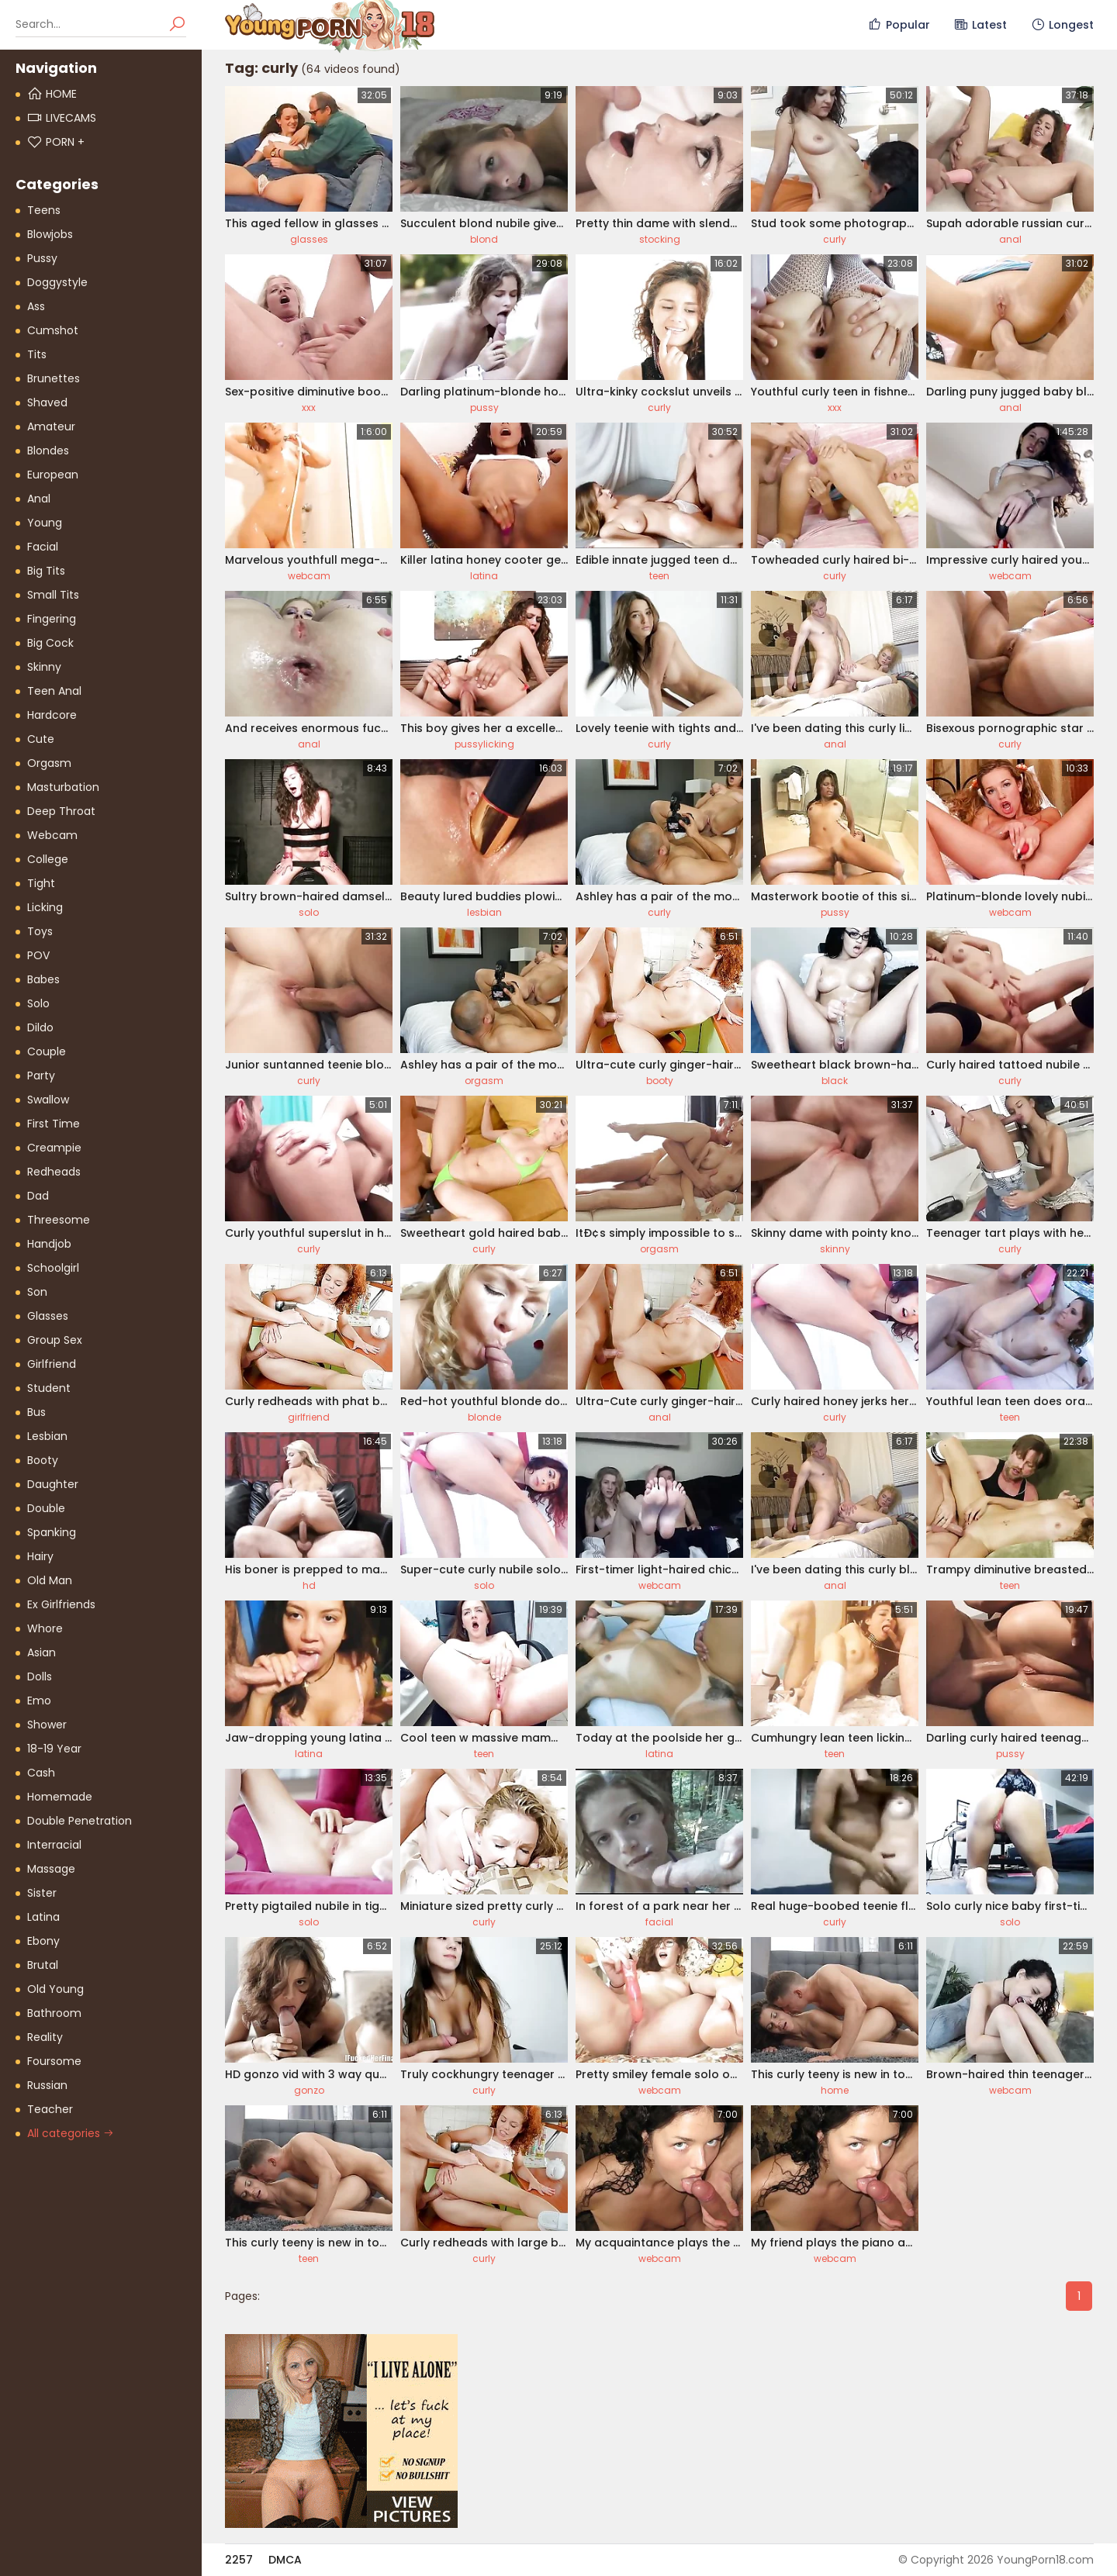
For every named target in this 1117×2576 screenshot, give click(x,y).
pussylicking (484, 744)
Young (44, 522)
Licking (45, 907)
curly (834, 239)
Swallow (48, 1099)
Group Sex (54, 1340)
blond (484, 239)
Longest (1062, 25)
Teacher (50, 2109)
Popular (898, 25)
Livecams (61, 118)
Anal (38, 498)
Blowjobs (50, 234)
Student (49, 1388)
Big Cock (50, 643)
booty (659, 1080)
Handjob (49, 1244)
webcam (309, 575)
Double (46, 1508)
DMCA (285, 2559)
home (835, 2090)
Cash (41, 1772)
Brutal (42, 1965)
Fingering (51, 619)
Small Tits (53, 595)
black (834, 1080)
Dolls (39, 1676)
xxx (309, 407)
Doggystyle (57, 282)
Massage (51, 1869)
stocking (659, 239)
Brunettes (53, 378)
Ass (36, 306)
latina (484, 575)
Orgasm (49, 763)
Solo (38, 1003)
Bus (36, 1412)
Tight (41, 883)
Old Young (55, 1989)
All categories (70, 2133)
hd (309, 1585)
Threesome (58, 1220)
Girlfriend (51, 1364)
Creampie (54, 1147)
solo (309, 912)
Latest (980, 25)
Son (37, 1292)
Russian (47, 2085)
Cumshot (52, 330)
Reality (45, 2037)
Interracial (54, 1845)
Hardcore (52, 715)
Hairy (40, 1556)
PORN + (56, 142)
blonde (484, 1417)
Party (41, 1075)
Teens (44, 210)
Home (52, 94)
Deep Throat (61, 811)
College (47, 859)
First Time (53, 1123)
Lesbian (47, 1436)
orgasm (484, 1080)
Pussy (42, 258)
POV (38, 955)
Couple (46, 1051)
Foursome (54, 2061)
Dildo (40, 1027)
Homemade (59, 1796)
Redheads (54, 1171)
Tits (37, 354)
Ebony (43, 1941)
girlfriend (309, 1417)
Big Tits (46, 570)
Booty (42, 1460)
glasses (309, 239)
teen (659, 575)
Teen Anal (54, 691)
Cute (40, 739)
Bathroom (54, 2013)
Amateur (51, 426)
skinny (835, 1248)
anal (1010, 239)
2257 (239, 2559)
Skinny (44, 667)
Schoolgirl (53, 1268)
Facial (42, 546)
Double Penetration (79, 1820)
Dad (38, 1195)
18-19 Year (54, 1748)
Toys (40, 931)
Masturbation (63, 787)
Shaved (47, 402)
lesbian (484, 912)
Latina (43, 1917)
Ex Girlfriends (61, 1604)
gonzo (309, 2090)
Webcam (52, 835)
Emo (39, 1700)
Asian (41, 1652)
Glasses (47, 1316)
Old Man (49, 1580)
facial (659, 1922)
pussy (484, 407)
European (52, 474)
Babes (43, 979)
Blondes (48, 450)
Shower (47, 1724)
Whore (45, 1628)
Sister (42, 1893)
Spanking (51, 1532)
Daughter (52, 1484)
